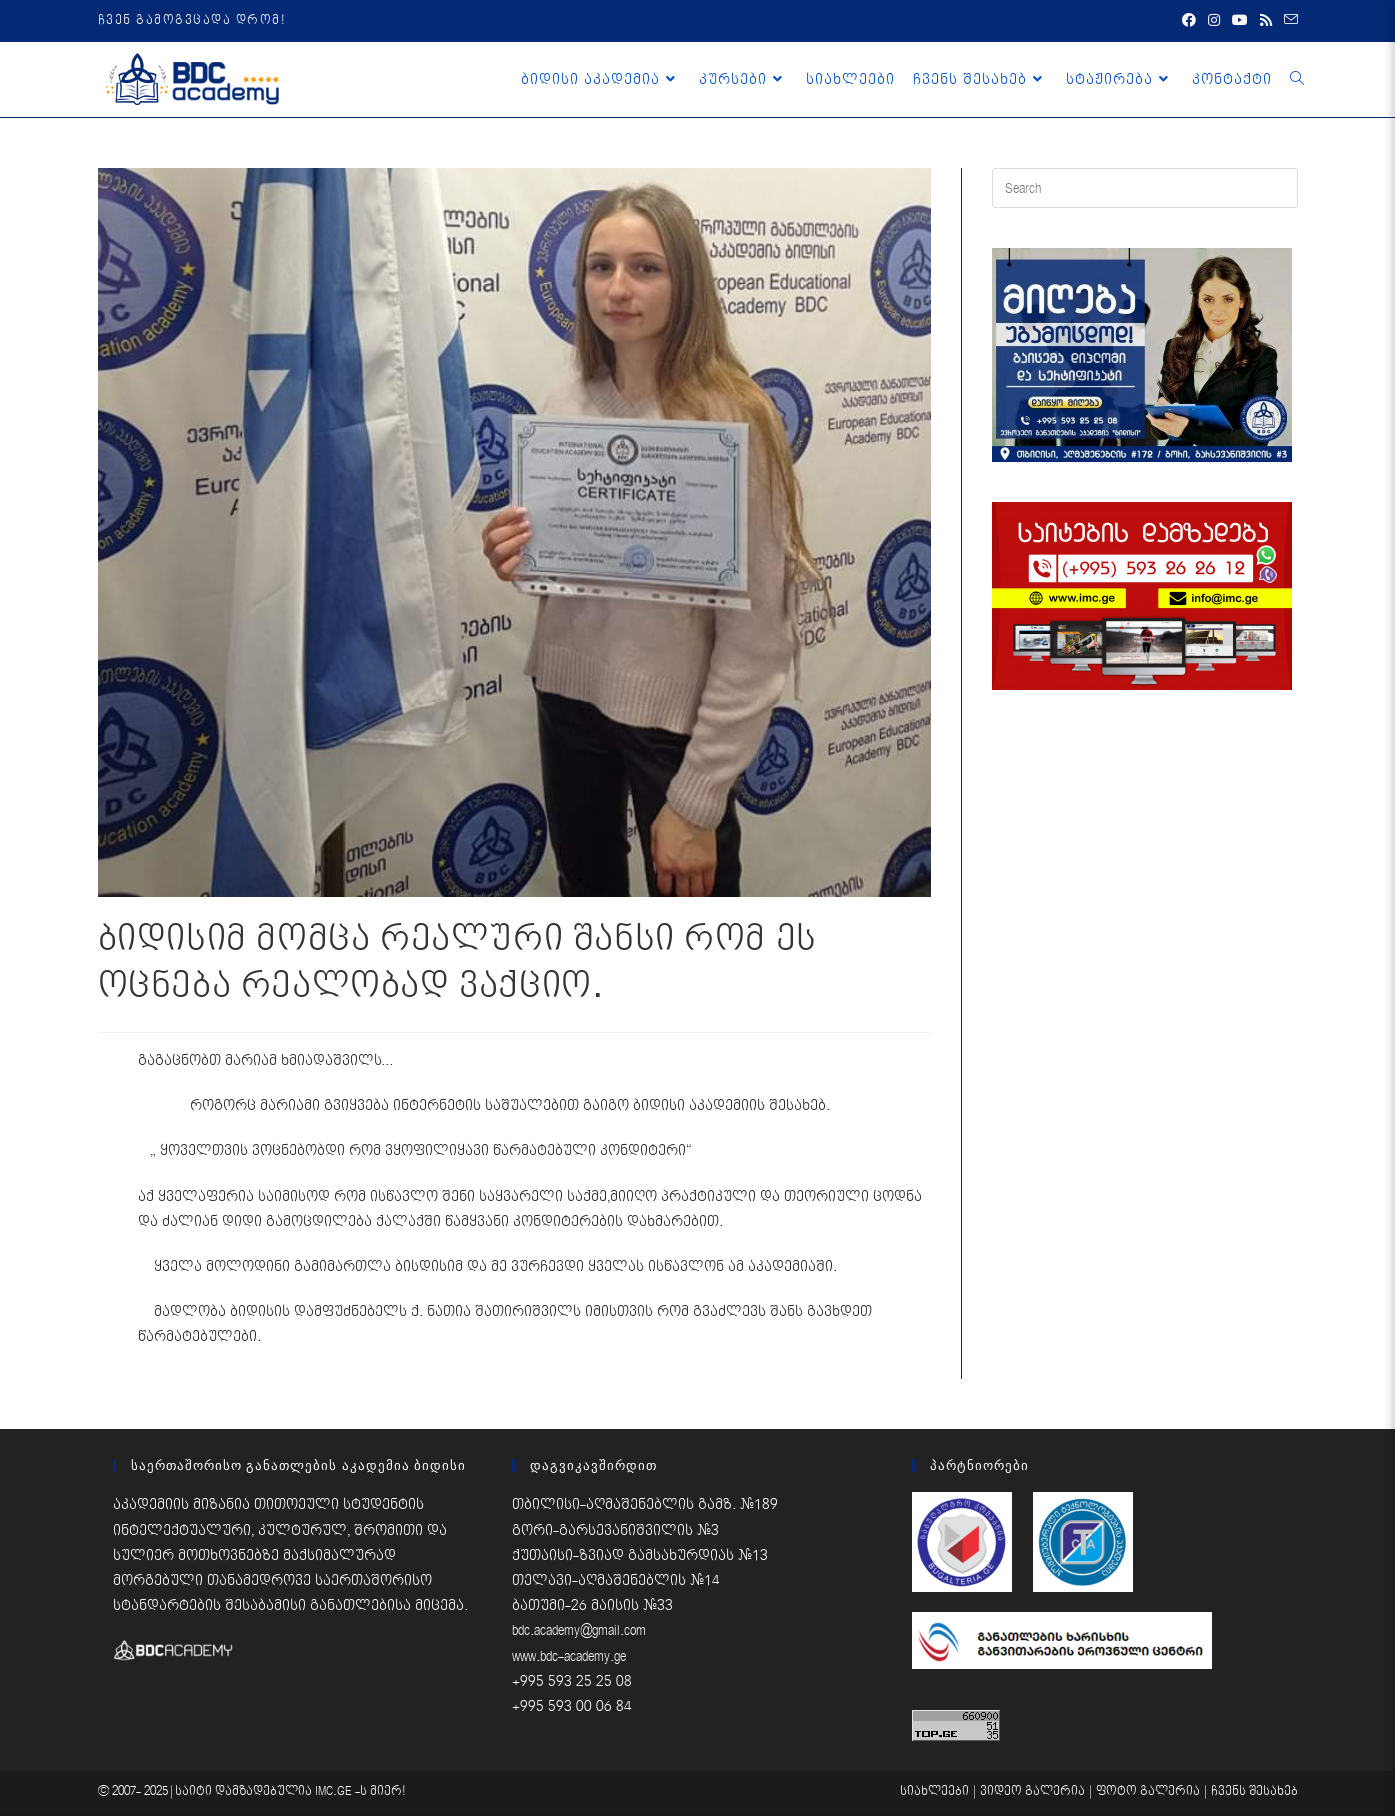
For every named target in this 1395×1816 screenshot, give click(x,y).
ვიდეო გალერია (1032, 1791)
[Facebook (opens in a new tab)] (1189, 21)
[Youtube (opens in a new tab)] (1240, 21)
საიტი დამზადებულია (245, 1791)
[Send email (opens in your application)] (1288, 21)
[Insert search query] (1145, 188)
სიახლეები (934, 1791)
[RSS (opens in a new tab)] (1266, 21)
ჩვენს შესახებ (1254, 1791)
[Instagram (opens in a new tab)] (1214, 21)
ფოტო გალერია (1148, 1791)
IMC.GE (335, 1791)
